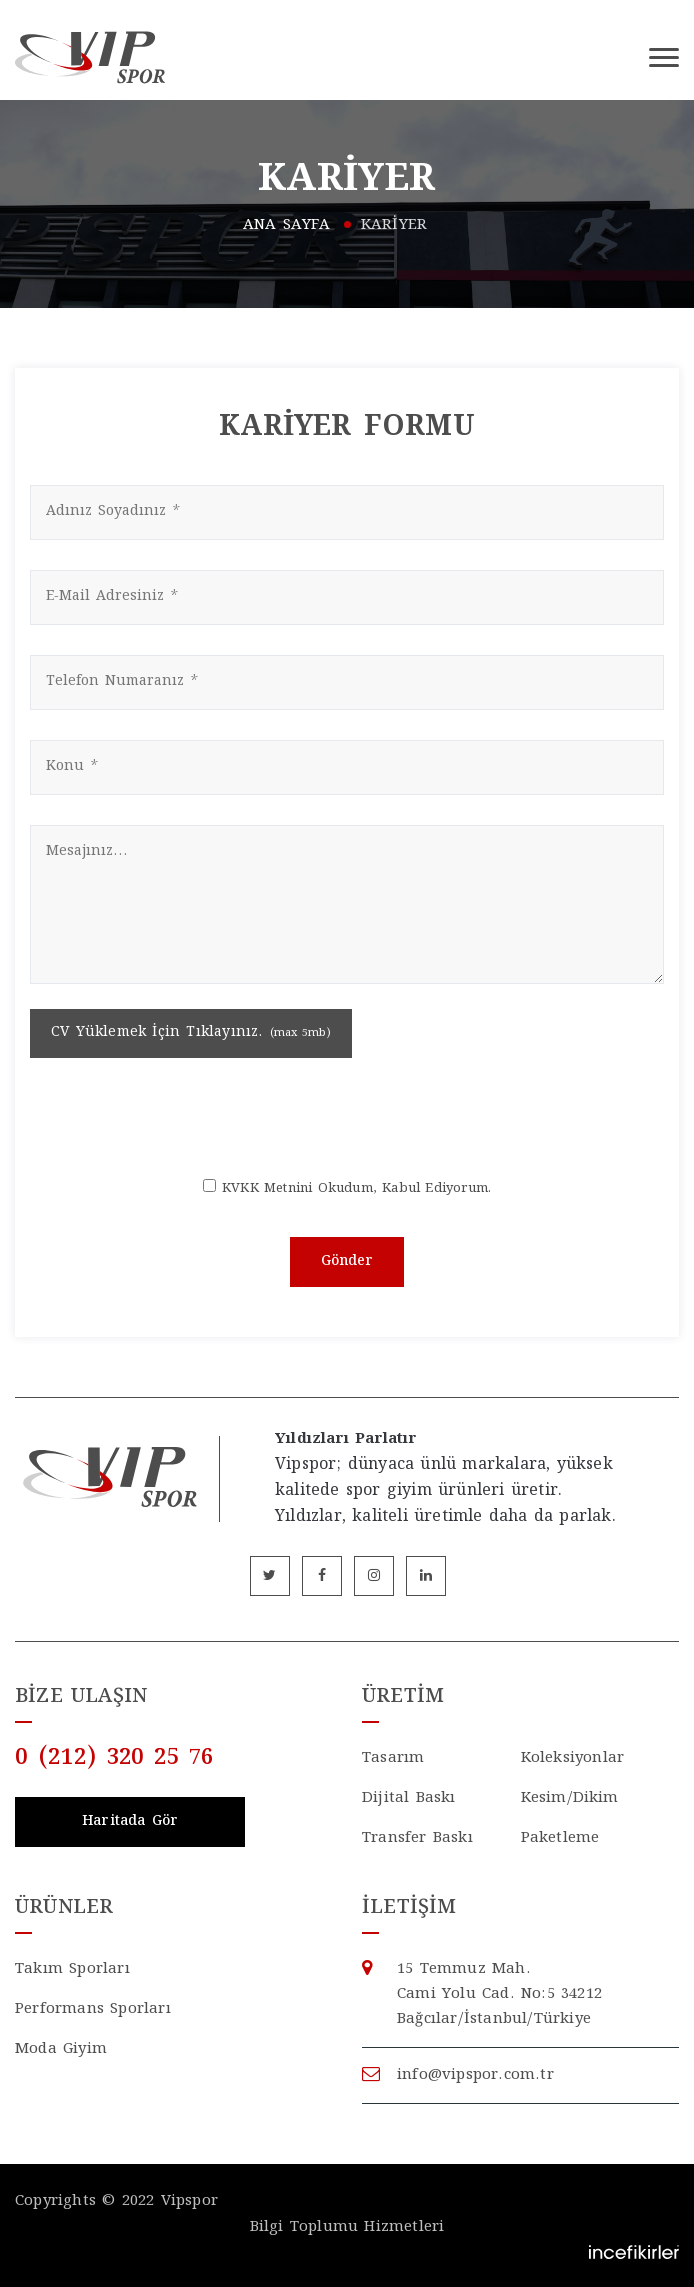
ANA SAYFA (287, 225)
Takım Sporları (72, 1969)
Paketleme (560, 1838)
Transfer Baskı (417, 1838)
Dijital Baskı (409, 1798)
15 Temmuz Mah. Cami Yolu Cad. (538, 1995)
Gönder (347, 1262)
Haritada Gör (130, 1822)
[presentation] (347, 1117)
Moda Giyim (61, 2049)
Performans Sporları (93, 2009)
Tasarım (393, 1758)
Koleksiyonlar (573, 1758)
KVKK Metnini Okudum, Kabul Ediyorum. (356, 1189)
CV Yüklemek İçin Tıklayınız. (191, 1033)
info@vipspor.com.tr (475, 2075)
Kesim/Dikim (570, 1798)
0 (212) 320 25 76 (114, 1759)
